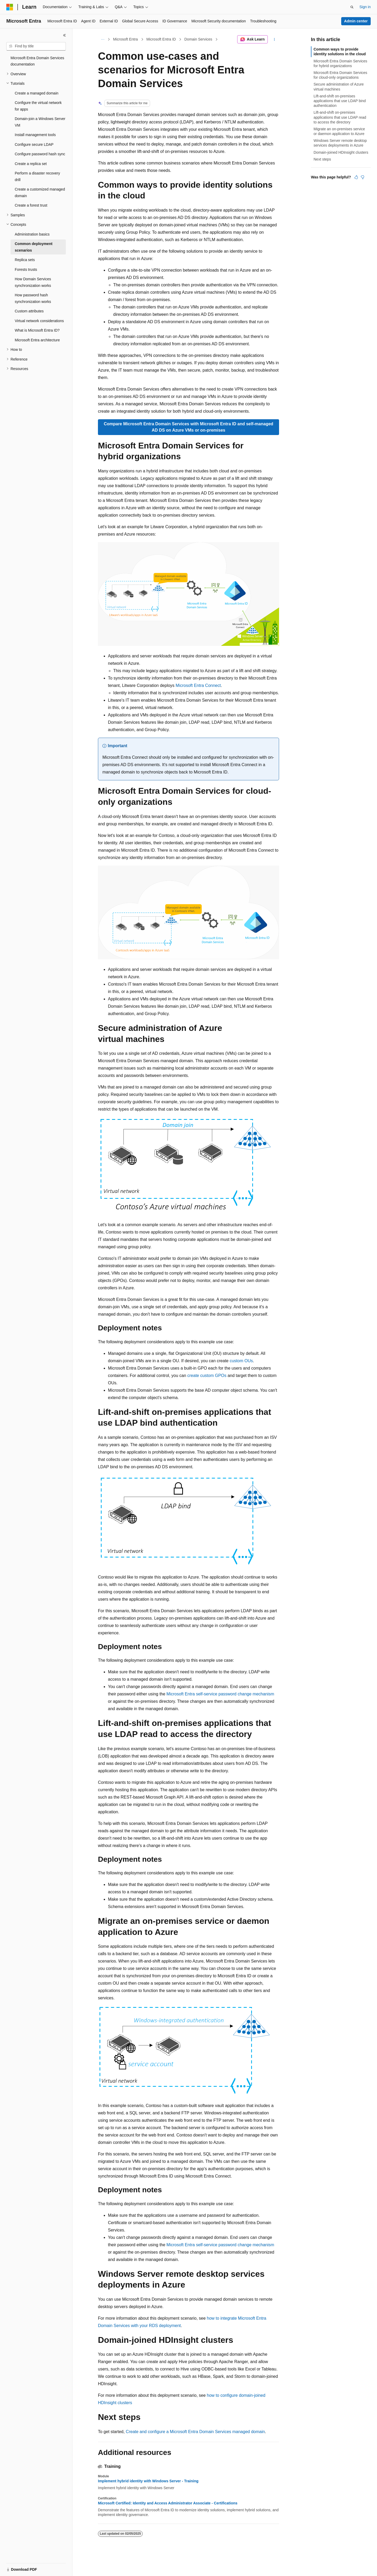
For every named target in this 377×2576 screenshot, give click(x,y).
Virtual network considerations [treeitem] (39, 321)
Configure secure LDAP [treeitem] (34, 144)
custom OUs (241, 1361)
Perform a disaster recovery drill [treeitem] (37, 176)
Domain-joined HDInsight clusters (341, 152)
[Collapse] (64, 35)
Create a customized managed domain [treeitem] (40, 192)
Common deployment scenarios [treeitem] (33, 247)
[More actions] (274, 39)
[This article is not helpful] (362, 177)
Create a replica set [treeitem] (31, 164)
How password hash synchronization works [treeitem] (33, 298)
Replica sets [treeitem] (25, 260)
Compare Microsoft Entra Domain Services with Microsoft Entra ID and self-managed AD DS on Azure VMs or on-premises (188, 427)
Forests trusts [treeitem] (26, 269)
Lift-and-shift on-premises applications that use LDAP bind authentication (340, 101)
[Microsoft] (9, 7)
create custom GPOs (207, 1375)
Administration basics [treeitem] (32, 234)
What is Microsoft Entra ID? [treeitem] (37, 330)
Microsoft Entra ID (161, 39)
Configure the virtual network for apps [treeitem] (38, 106)
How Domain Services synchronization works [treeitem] (33, 282)
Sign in (365, 7)
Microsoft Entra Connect (198, 685)
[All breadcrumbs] (102, 39)
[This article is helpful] (356, 177)
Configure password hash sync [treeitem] (40, 154)
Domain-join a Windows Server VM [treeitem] (40, 122)
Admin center (356, 21)
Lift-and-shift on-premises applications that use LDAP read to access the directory (340, 117)
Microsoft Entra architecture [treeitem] (37, 340)
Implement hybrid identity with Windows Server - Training (148, 2481)
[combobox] (36, 46)
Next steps (322, 159)
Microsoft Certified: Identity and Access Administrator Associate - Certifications (167, 2503)
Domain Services (198, 39)
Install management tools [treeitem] (35, 135)
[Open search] (352, 7)
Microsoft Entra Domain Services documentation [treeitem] (37, 61)
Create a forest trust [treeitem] (31, 205)
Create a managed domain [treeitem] (36, 93)
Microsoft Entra (125, 39)
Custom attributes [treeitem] (29, 311)
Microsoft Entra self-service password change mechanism (220, 1694)
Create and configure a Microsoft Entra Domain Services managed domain (195, 2431)
